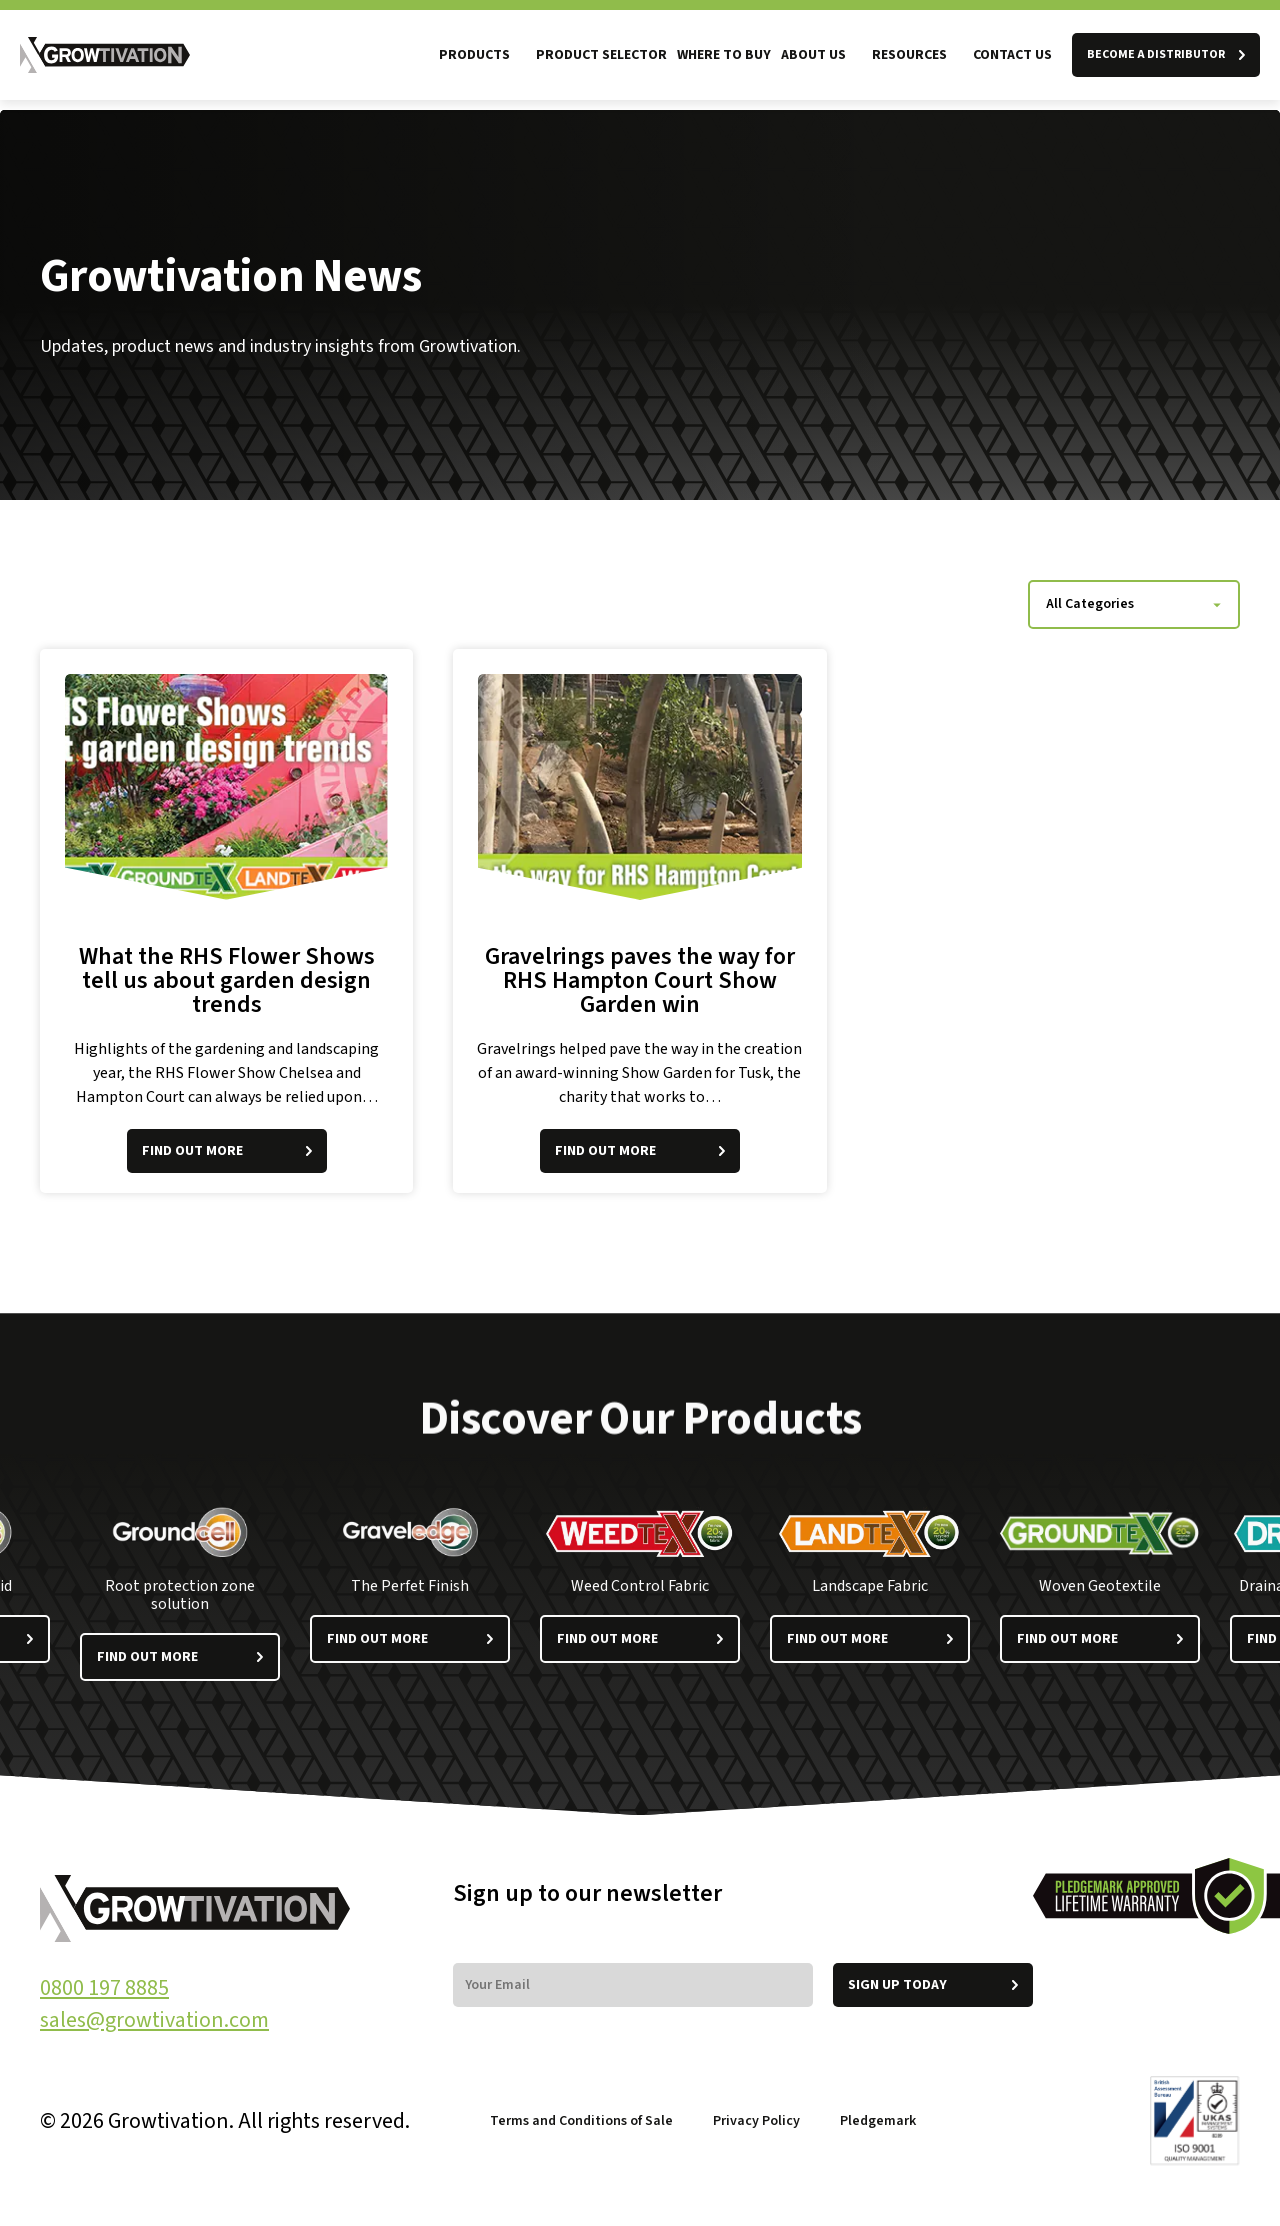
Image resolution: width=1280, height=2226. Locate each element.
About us (813, 55)
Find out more (180, 1657)
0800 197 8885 (104, 1988)
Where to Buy (724, 55)
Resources (909, 55)
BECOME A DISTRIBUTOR (1166, 54)
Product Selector (601, 55)
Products (474, 55)
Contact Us (1012, 55)
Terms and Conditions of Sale (581, 2121)
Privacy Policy (756, 2121)
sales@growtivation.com (154, 2020)
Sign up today (933, 1985)
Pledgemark (879, 2121)
